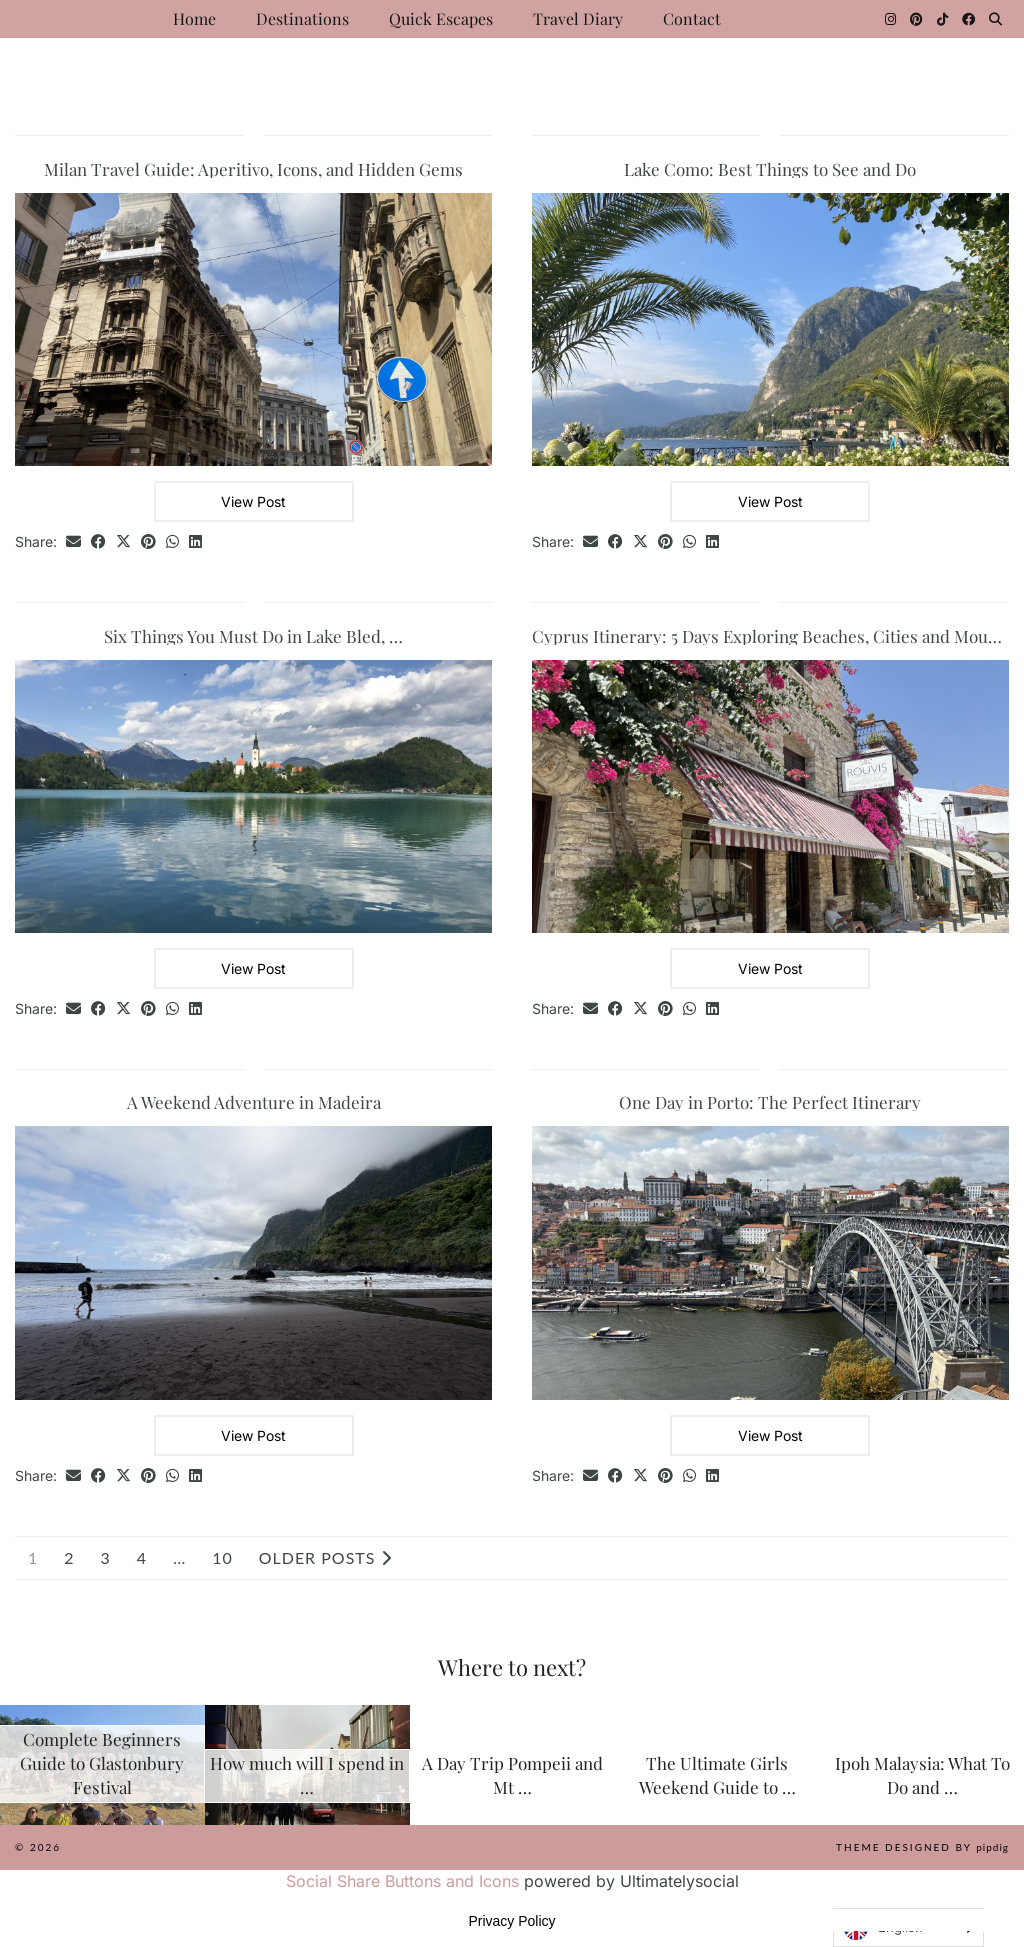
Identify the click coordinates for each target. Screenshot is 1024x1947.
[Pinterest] (916, 19)
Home (194, 18)
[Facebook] (968, 19)
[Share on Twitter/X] (123, 542)
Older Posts (325, 1558)
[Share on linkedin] (195, 542)
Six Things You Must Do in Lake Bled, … (253, 636)
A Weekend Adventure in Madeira (254, 1102)
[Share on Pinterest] (148, 542)
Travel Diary (578, 18)
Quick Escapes (441, 18)
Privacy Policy (511, 1921)
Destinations (302, 18)
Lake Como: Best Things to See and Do (770, 169)
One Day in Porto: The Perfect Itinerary (770, 1102)
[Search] (995, 19)
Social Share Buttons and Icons (402, 1881)
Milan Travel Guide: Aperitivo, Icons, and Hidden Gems (253, 169)
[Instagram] (890, 19)
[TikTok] (942, 19)
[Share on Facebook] (98, 542)
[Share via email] (73, 542)
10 (222, 1558)
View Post (253, 501)
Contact (692, 18)
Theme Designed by (922, 1847)
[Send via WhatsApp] (172, 542)
